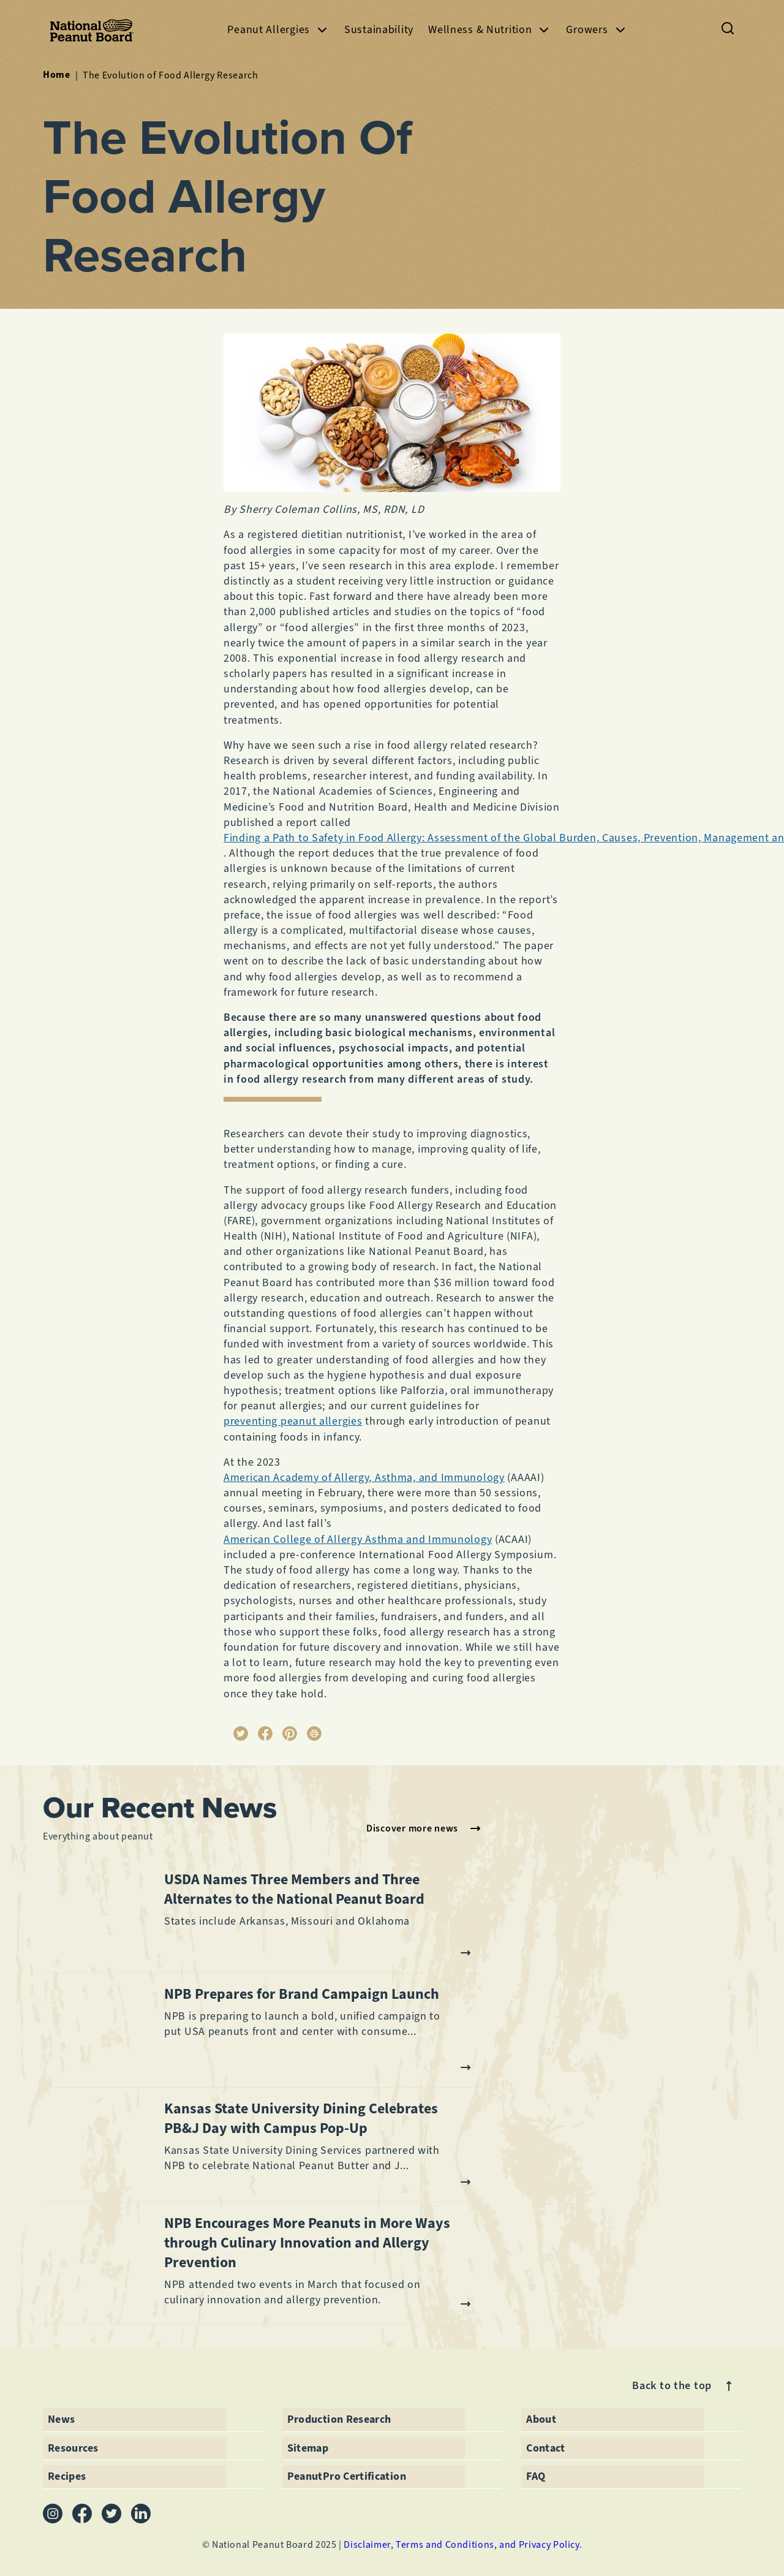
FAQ (535, 2476)
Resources (73, 2448)
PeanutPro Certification (346, 2476)
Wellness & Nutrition (489, 29)
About (541, 2419)
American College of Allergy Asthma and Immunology (358, 1539)
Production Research (339, 2419)
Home (56, 75)
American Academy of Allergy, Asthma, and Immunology (364, 1477)
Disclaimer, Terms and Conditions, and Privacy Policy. (463, 2544)
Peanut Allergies (278, 29)
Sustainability (378, 29)
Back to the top (684, 2385)
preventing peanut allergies (293, 1421)
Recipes (67, 2476)
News (61, 2419)
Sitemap (308, 2448)
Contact (545, 2448)
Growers (596, 29)
